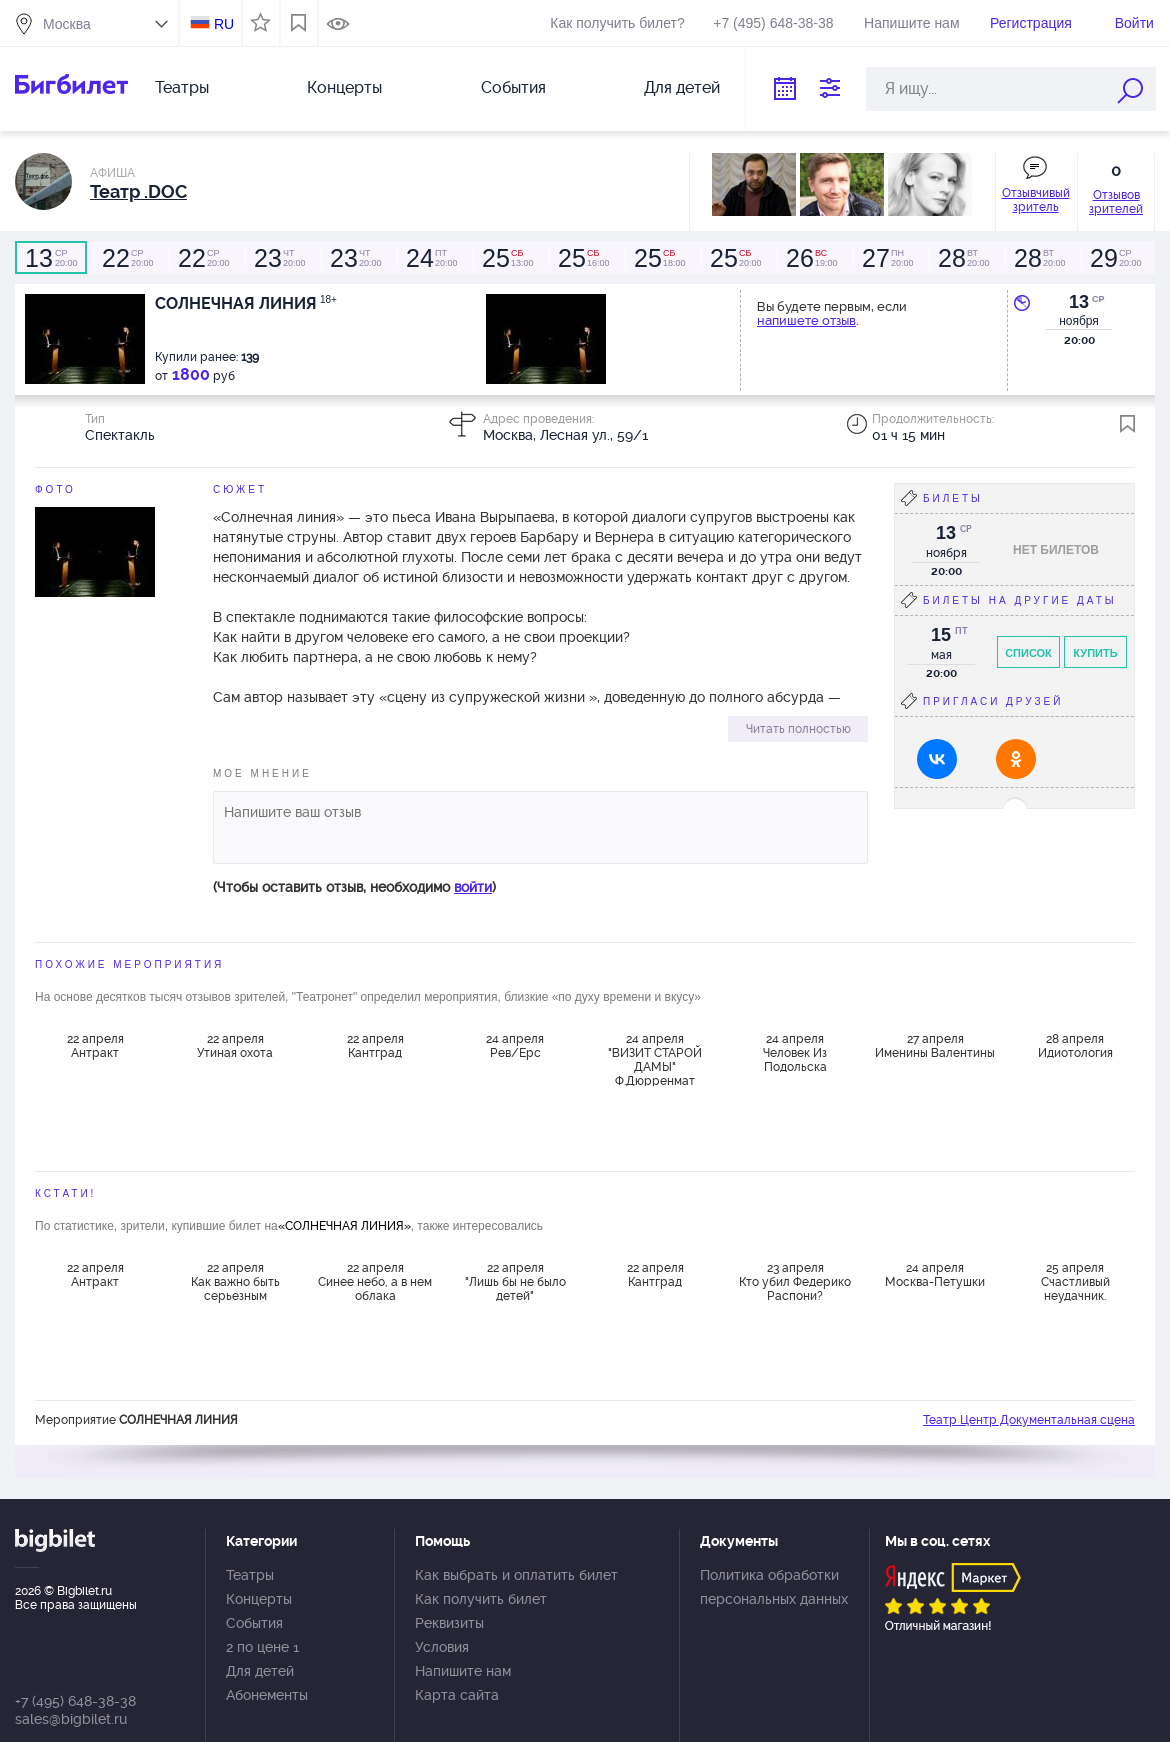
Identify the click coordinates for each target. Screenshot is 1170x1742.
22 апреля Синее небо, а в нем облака (375, 1282)
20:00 (51, 258)
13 (1079, 302)
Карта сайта (457, 1695)
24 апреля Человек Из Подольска (795, 1053)
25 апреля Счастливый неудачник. (1075, 1282)
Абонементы (267, 1695)
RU (224, 24)
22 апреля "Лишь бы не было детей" (515, 1282)
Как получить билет (481, 1599)
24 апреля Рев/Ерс (515, 1046)
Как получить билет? (617, 23)
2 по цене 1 (262, 1647)
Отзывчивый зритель (1036, 200)
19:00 (811, 258)
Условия (442, 1647)
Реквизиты (449, 1623)
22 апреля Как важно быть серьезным (235, 1282)
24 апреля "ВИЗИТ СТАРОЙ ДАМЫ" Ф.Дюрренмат (655, 1059)
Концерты (344, 87)
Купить (1095, 653)
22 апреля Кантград (375, 1046)
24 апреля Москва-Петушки (935, 1275)
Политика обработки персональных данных (774, 1587)
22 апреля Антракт (95, 1046)
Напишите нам (911, 23)
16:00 (583, 258)
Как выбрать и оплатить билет (516, 1575)
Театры (182, 87)
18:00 (659, 258)
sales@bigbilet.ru (71, 1719)
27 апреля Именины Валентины (935, 1046)
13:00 (507, 258)
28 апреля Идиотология (1075, 1046)
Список (1028, 653)
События (513, 87)
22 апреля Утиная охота (235, 1046)
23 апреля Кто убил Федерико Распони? (795, 1282)
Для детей (682, 87)
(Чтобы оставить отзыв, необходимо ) (354, 887)
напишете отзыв (806, 320)
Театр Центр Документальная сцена (1029, 1420)
